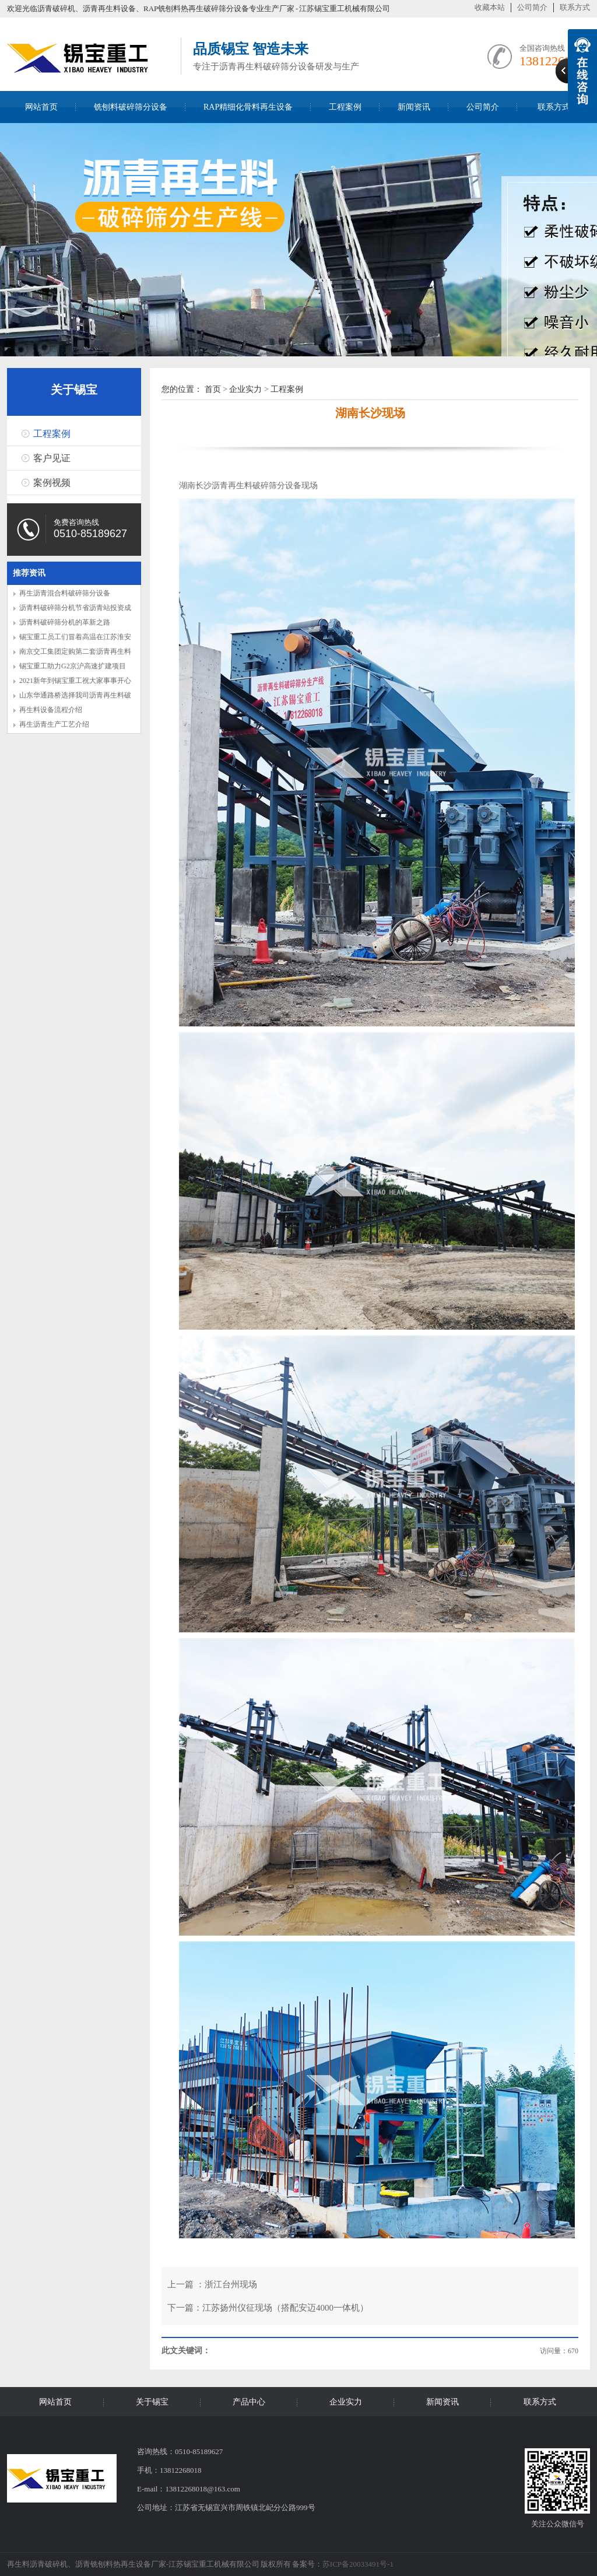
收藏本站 (490, 7)
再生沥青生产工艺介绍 (54, 724)
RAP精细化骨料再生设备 (248, 107)
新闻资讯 (414, 107)
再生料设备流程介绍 (50, 710)
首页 (213, 389)
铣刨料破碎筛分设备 (130, 107)
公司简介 (532, 7)
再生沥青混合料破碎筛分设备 (64, 593)
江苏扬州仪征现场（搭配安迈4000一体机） (285, 2307)
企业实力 (245, 389)
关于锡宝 (74, 389)
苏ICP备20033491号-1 (358, 2564)
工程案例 (345, 107)
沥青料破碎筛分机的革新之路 (64, 622)
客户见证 (52, 458)
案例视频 (52, 483)
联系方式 (575, 7)
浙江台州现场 (231, 2284)
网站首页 (41, 107)
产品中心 (249, 2402)
